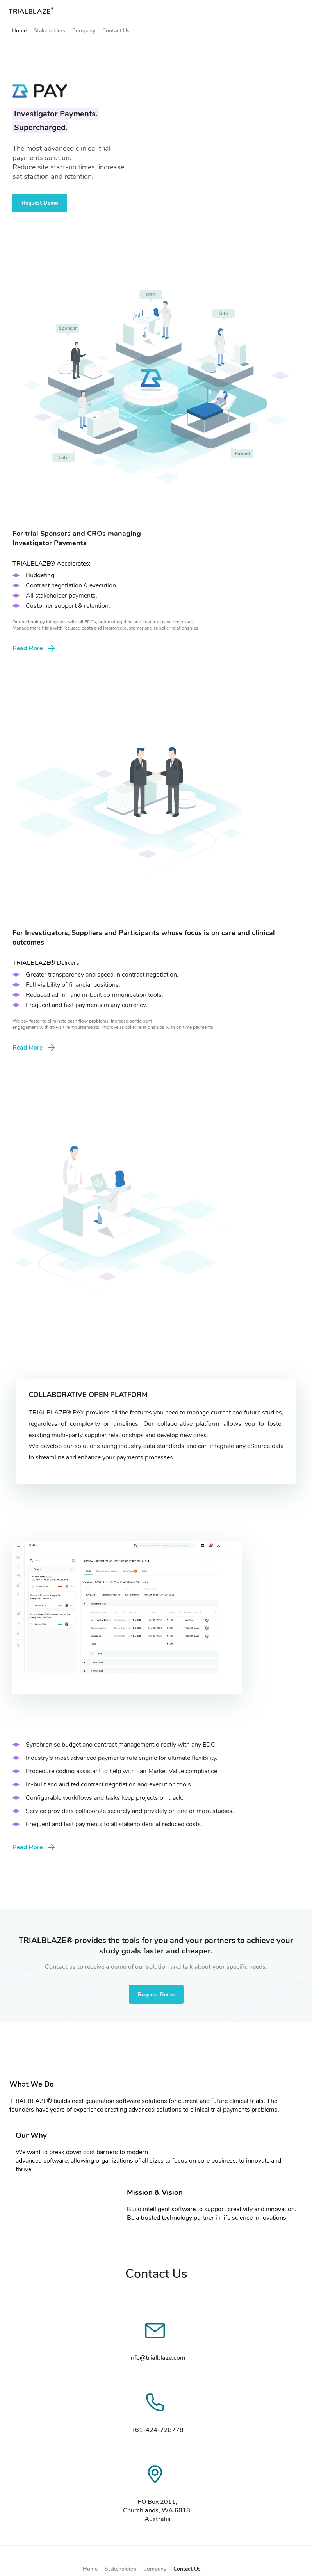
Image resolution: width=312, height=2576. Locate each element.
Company (83, 30)
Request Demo (39, 202)
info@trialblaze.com (157, 2358)
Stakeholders (49, 30)
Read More (34, 648)
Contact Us (116, 30)
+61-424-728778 (157, 2430)
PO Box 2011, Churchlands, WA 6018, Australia (157, 2510)
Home (19, 30)
